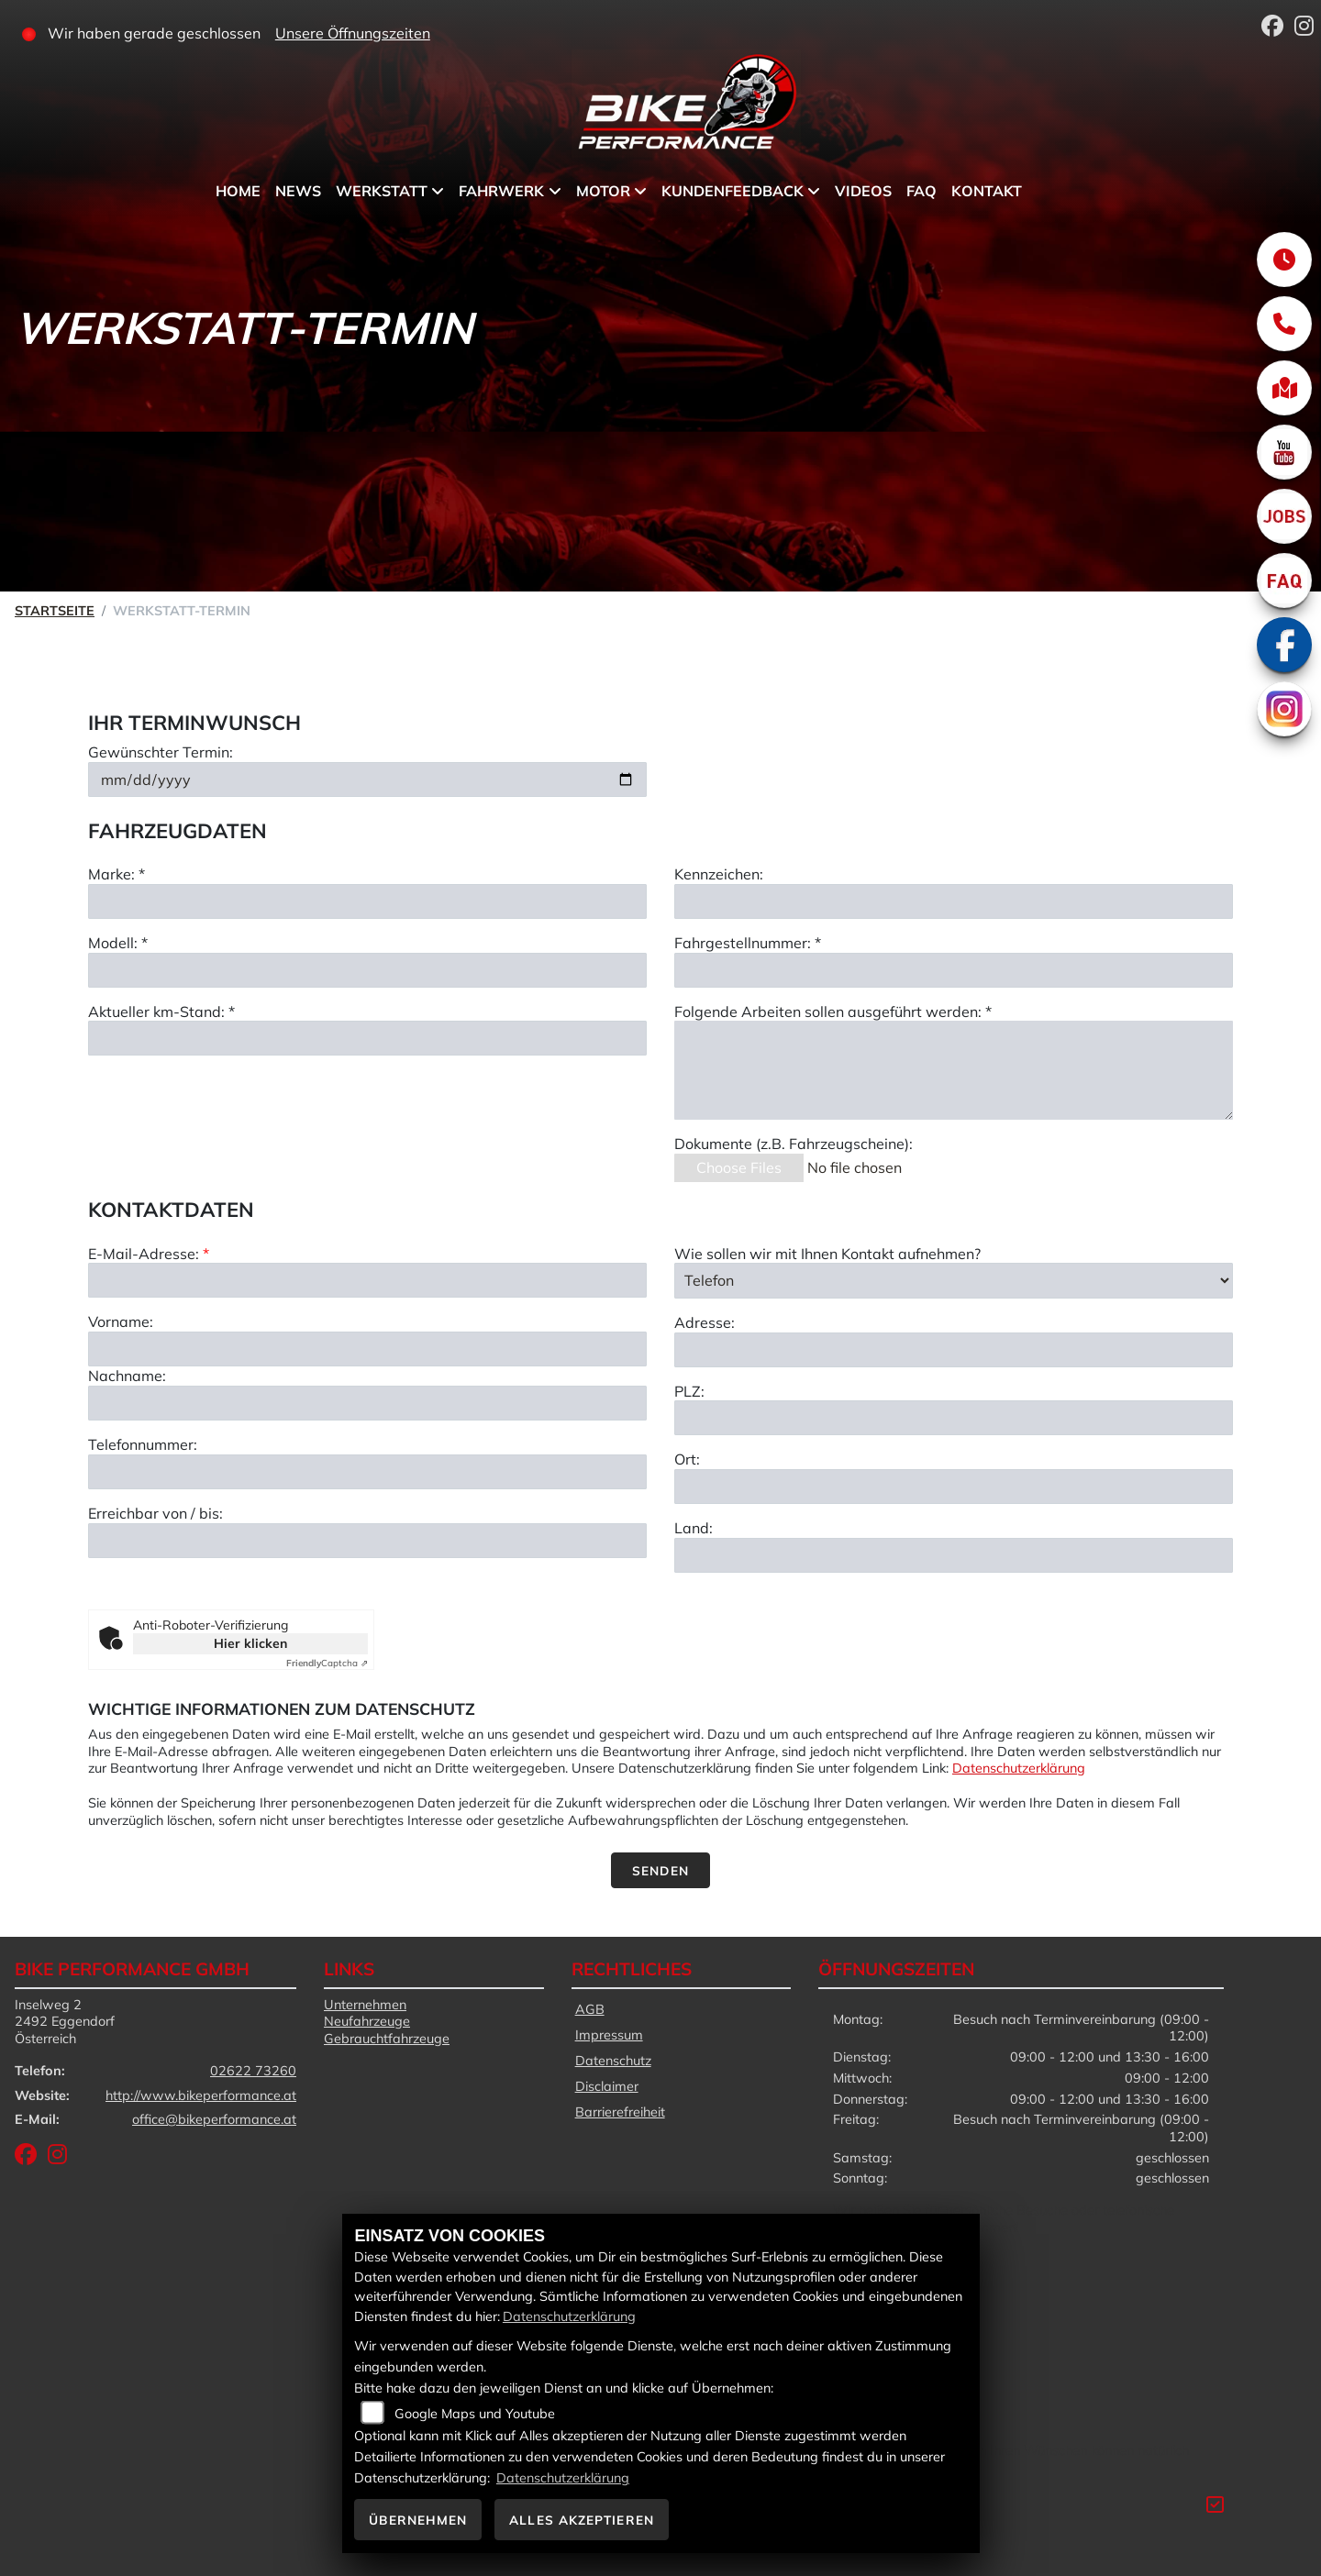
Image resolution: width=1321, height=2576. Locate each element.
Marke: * (116, 877)
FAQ (921, 191)
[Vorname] (367, 1441)
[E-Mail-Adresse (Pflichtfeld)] (367, 1372)
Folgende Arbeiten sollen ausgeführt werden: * (833, 1015)
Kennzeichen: (718, 877)
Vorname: (120, 1414)
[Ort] (953, 1579)
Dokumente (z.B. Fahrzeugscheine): (793, 1147)
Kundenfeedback (732, 191)
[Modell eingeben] (367, 973)
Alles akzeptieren (581, 2519)
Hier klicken (250, 1643)
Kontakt (986, 191)
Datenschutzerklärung (1018, 1768)
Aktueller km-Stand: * (161, 1015)
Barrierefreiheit (620, 2112)
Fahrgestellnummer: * (747, 946)
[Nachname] (367, 1495)
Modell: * (118, 946)
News (298, 191)
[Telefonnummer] (367, 1563)
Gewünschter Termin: (160, 755)
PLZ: (689, 1483)
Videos (863, 191)
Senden (660, 1870)
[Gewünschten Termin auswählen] (367, 783)
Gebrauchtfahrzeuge (387, 2038)
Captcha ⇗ (327, 1663)
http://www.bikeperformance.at (200, 2095)
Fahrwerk (501, 191)
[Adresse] (953, 1441)
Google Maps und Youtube (474, 2413)
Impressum (609, 2035)
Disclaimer (606, 2086)
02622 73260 (253, 2070)
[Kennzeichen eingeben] (953, 905)
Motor (603, 191)
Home (238, 191)
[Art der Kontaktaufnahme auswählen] (953, 1372)
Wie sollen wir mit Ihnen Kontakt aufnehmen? (827, 1345)
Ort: (687, 1551)
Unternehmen (365, 2004)
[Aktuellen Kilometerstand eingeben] (367, 1041)
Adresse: (704, 1414)
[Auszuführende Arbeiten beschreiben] (953, 1073)
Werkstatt (381, 191)
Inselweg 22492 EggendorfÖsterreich (65, 2021)
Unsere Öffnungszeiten (352, 33)
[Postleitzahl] (953, 1510)
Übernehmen (418, 2519)
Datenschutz (613, 2060)
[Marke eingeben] (367, 905)
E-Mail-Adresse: (148, 1345)
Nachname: (127, 1468)
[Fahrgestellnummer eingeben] (953, 973)
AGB (590, 2009)
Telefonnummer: (142, 1537)
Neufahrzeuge (367, 2021)
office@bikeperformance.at (214, 2119)
